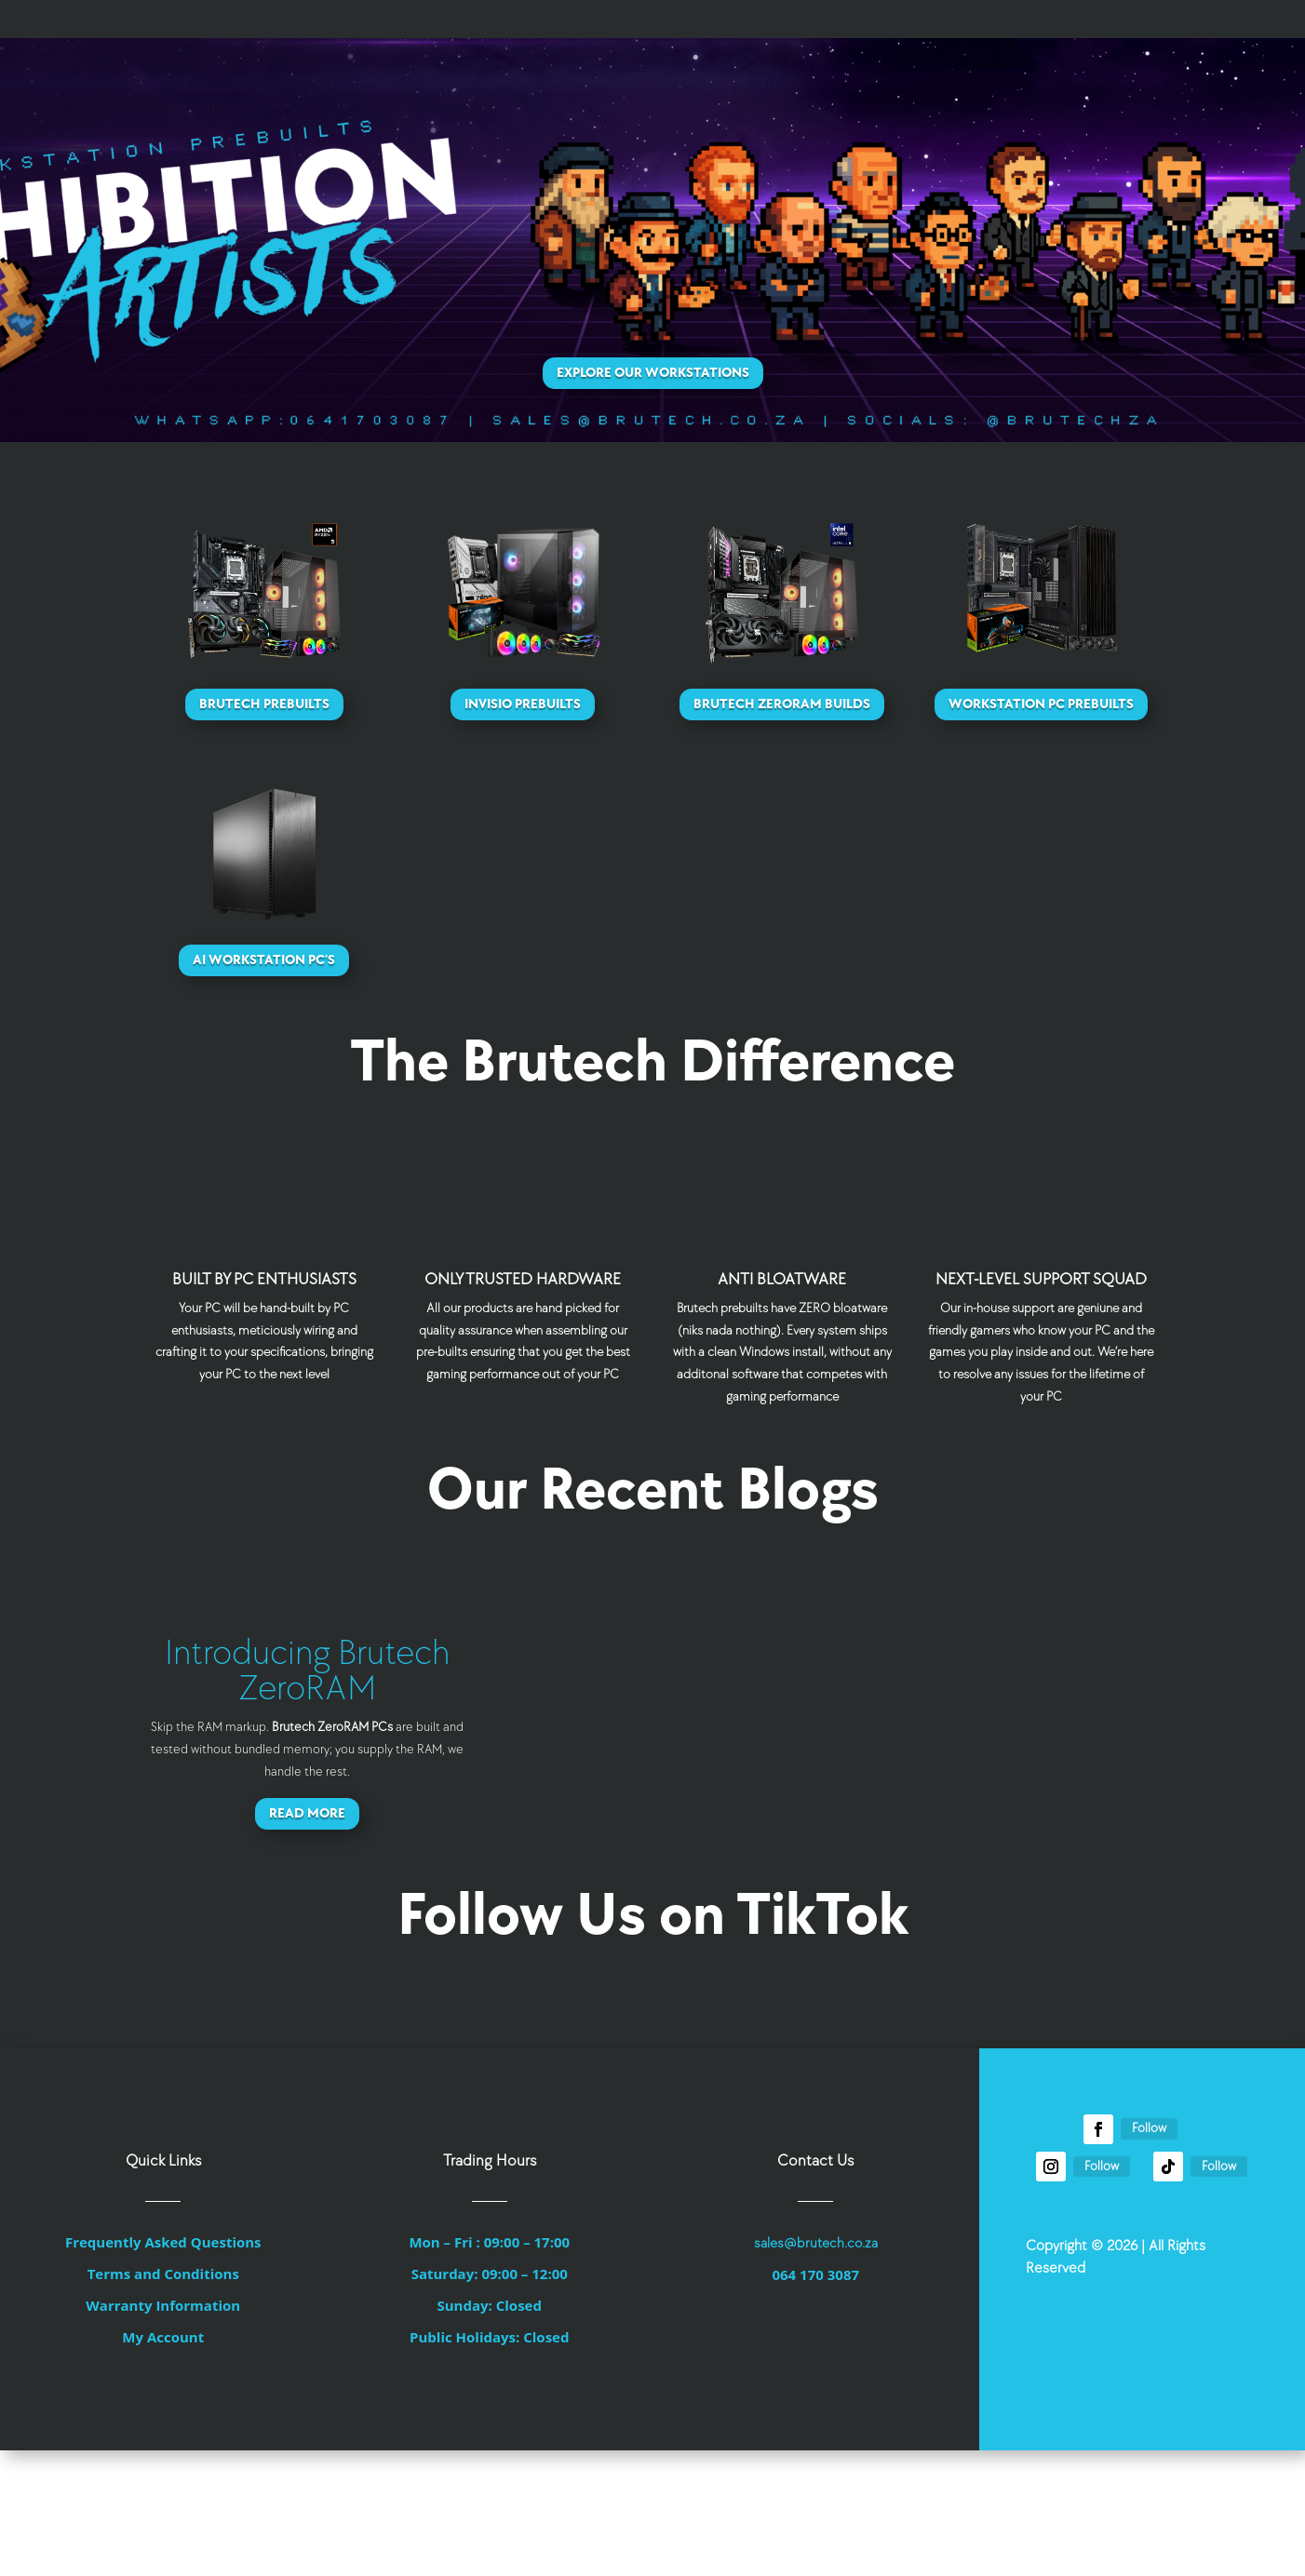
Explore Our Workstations (653, 373)
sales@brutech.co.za (816, 2243)
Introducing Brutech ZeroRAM (307, 1671)
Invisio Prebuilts (522, 704)
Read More (307, 1813)
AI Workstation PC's (264, 960)
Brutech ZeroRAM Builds (781, 704)
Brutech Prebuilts (264, 704)
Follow (1149, 2128)
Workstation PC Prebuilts (1041, 704)
